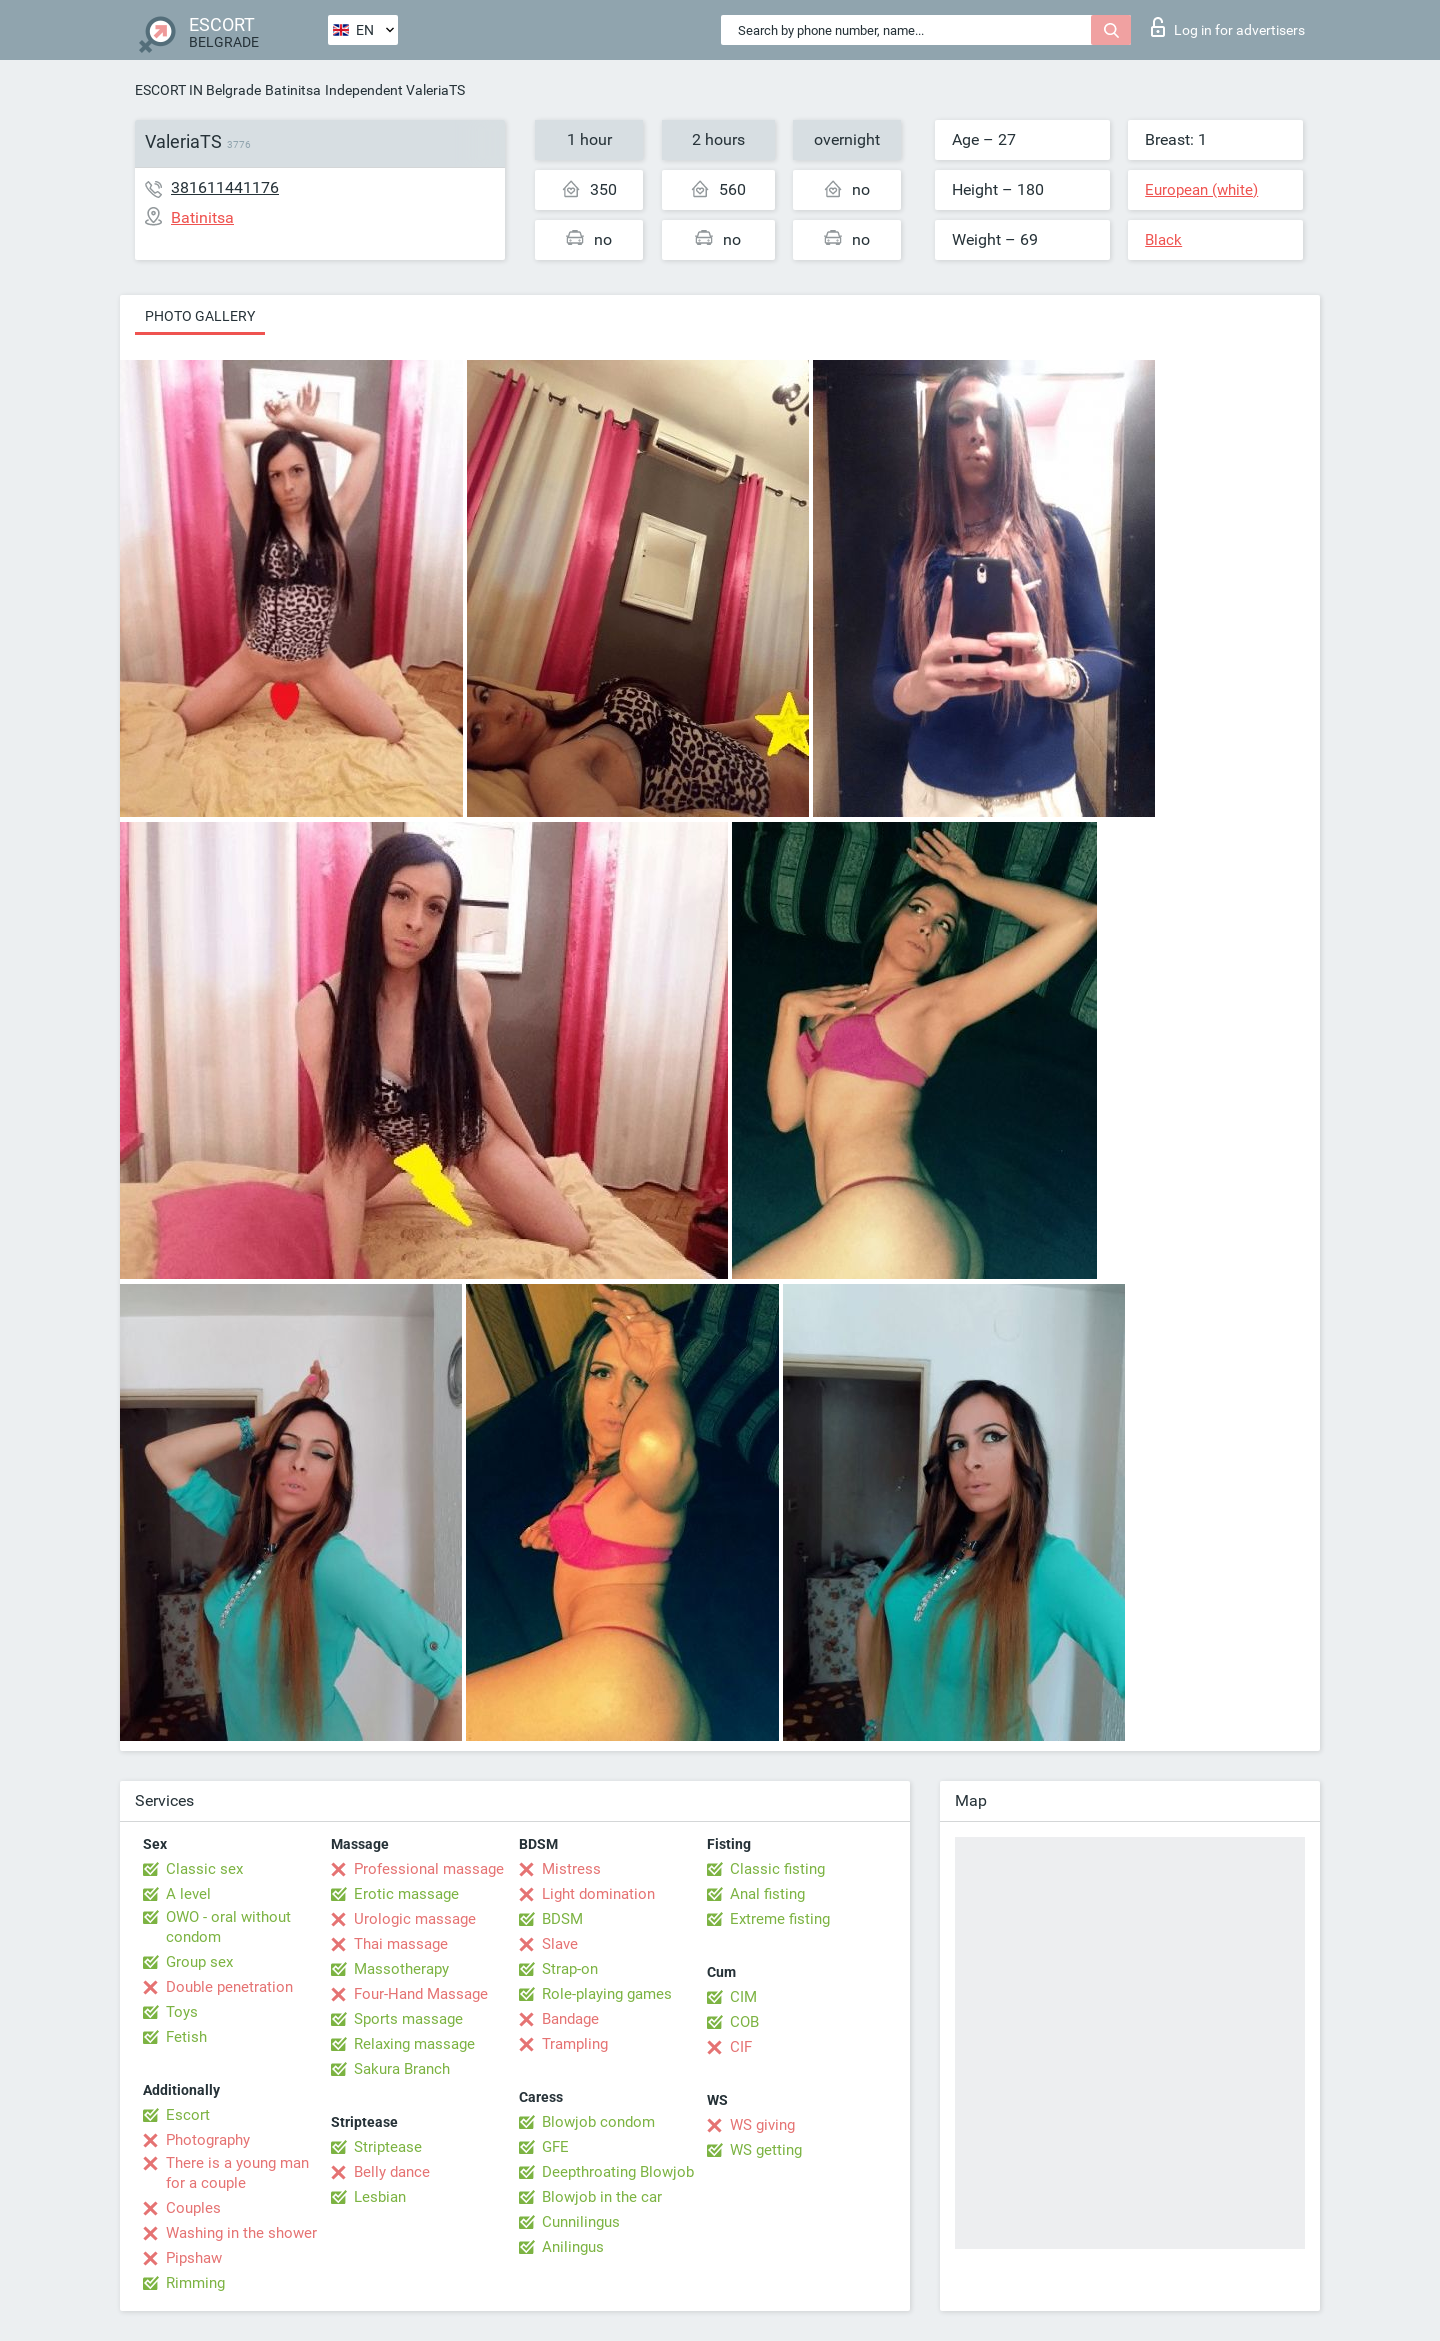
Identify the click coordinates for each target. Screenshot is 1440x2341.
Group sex (199, 1962)
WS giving (762, 2125)
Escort (188, 2115)
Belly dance (392, 2172)
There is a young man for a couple (237, 2173)
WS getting (766, 2150)
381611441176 (225, 187)
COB (744, 2022)
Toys (182, 2012)
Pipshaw (194, 2258)
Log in (1228, 27)
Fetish (186, 2037)
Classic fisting (777, 1869)
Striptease (388, 2147)
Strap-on (570, 1969)
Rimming (195, 2283)
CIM (743, 1997)
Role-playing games (607, 1994)
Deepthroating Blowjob (618, 2172)
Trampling (575, 2044)
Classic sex (204, 1869)
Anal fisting (767, 1894)
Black (1163, 240)
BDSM (562, 1919)
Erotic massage (406, 1894)
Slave (560, 1944)
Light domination (598, 1894)
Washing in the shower (241, 2233)
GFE (555, 2147)
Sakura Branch (402, 2069)
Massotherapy (401, 1969)
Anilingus (573, 2247)
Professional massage (429, 1869)
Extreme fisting (780, 1919)
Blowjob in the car (602, 2197)
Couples (193, 2208)
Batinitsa (293, 90)
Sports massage (408, 2019)
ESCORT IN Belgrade (198, 90)
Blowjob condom (598, 2122)
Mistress (571, 1869)
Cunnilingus (581, 2222)
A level (188, 1894)
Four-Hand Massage (421, 1994)
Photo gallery (200, 316)
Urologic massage (415, 1919)
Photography (208, 2140)
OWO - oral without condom (228, 1927)
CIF (741, 2047)
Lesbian (380, 2197)
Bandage (570, 2019)
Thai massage (401, 1944)
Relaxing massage (414, 2044)
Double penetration (229, 1987)
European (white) (1201, 190)
